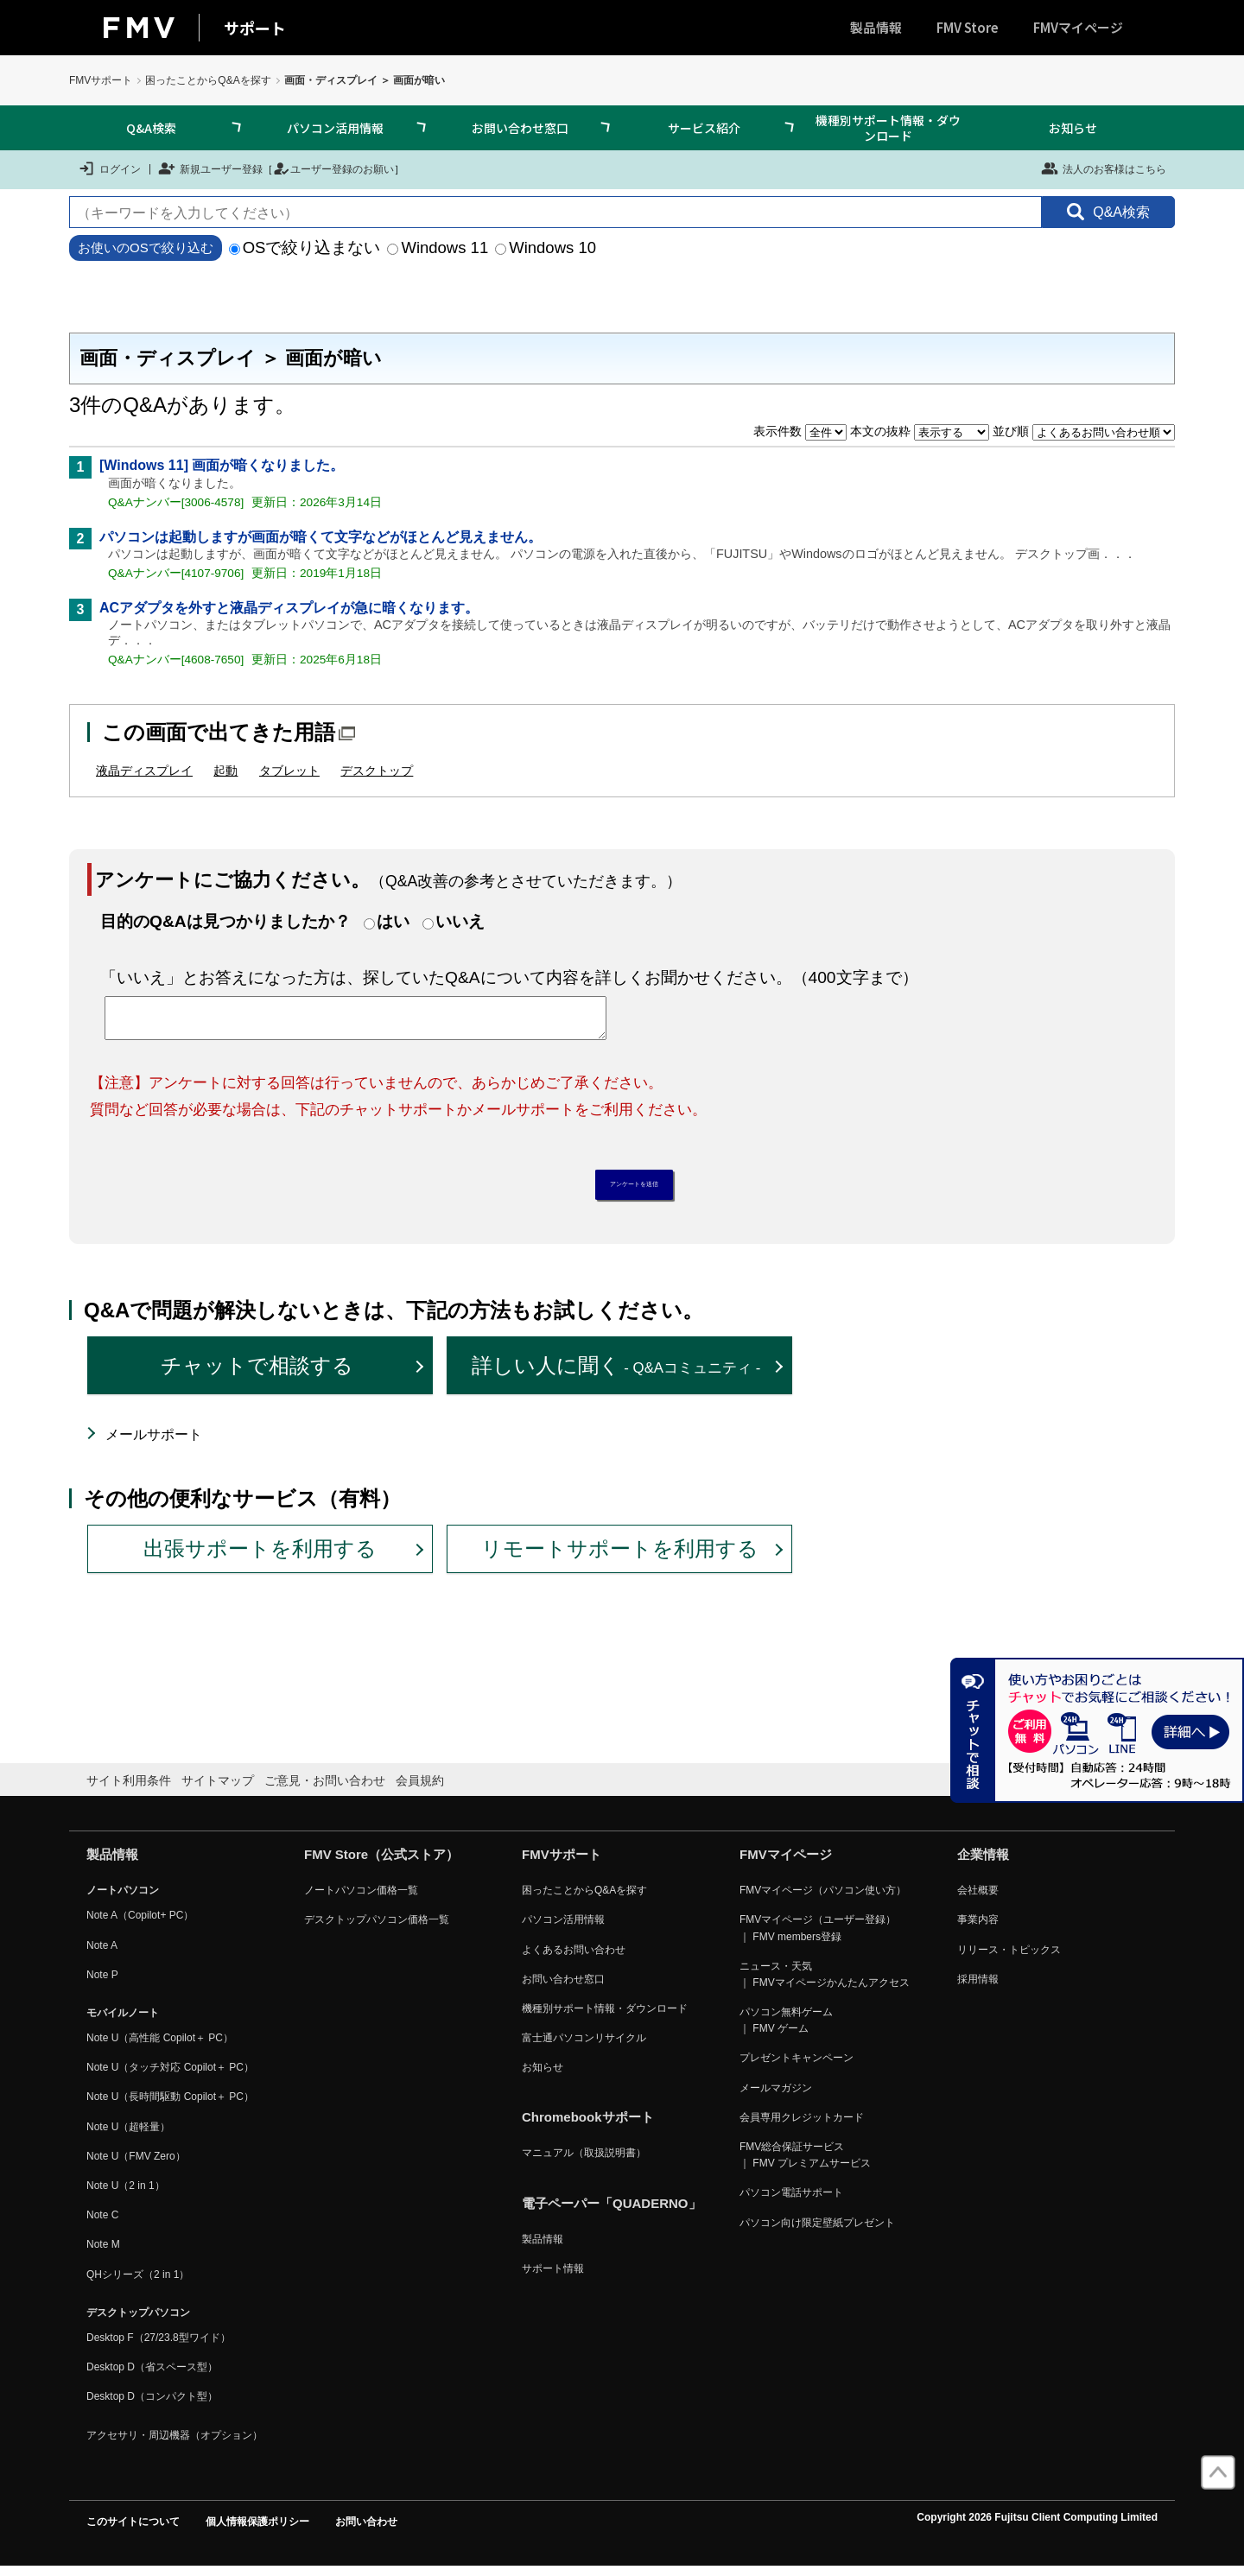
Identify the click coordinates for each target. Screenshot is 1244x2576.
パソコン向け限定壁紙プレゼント (817, 2231)
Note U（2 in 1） (125, 2194)
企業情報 (983, 1863)
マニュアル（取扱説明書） (584, 2162)
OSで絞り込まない (305, 247)
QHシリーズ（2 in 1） (137, 2283)
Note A (101, 1954)
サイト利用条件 (128, 1789)
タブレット (289, 770)
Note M (103, 2254)
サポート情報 (553, 2277)
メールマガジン (775, 2097)
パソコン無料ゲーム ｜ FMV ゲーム (786, 2028)
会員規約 (420, 1789)
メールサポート (153, 1443)
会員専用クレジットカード (801, 2126)
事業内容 (978, 1929)
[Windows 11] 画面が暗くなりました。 (221, 465)
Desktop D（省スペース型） (152, 2376)
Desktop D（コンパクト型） (152, 2406)
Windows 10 (545, 247)
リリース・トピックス (1009, 1958)
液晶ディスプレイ (144, 770)
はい (393, 921)
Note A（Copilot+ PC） (140, 1925)
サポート (255, 27)
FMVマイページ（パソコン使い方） (822, 1900)
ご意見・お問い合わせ (324, 1789)
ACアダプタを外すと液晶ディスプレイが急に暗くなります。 (289, 607)
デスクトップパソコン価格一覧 (376, 1929)
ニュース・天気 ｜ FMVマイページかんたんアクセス (824, 1983)
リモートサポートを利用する (619, 1558)
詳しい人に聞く (616, 1374)
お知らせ (1073, 127)
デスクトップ (376, 770)
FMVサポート (100, 80)
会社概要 (978, 1900)
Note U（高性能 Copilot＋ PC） (159, 2046)
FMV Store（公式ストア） (381, 1863)
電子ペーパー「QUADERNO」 (611, 2212)
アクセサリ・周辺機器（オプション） (174, 2444)
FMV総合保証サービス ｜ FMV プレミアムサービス (805, 2163)
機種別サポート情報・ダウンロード (888, 127)
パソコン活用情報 (335, 127)
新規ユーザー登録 (210, 168)
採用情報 (978, 1988)
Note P (102, 1983)
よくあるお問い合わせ (573, 1958)
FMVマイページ (1078, 27)
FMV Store (967, 27)
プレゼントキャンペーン (796, 2067)
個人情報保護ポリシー (257, 2530)
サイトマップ (217, 1789)
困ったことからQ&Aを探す (207, 80)
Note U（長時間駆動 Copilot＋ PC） (170, 2106)
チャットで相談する (257, 1374)
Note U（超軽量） (128, 2135)
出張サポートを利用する (260, 1558)
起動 (225, 770)
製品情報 (876, 27)
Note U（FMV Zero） (136, 2165)
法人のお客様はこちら (1103, 168)
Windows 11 (437, 247)
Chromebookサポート (588, 2126)
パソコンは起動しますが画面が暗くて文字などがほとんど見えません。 (320, 537)
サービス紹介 (704, 127)
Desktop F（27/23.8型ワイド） (158, 2346)
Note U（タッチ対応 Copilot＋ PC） (170, 2077)
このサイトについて (133, 2530)
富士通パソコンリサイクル (584, 2046)
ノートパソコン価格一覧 (361, 1900)
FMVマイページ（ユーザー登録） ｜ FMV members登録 (817, 1937)
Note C (102, 2224)
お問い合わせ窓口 (520, 127)
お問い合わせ (366, 2530)
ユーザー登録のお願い (333, 168)
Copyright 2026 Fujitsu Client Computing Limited (1037, 2526)
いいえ (460, 921)
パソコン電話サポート (791, 2202)
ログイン (109, 168)
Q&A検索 (151, 127)
